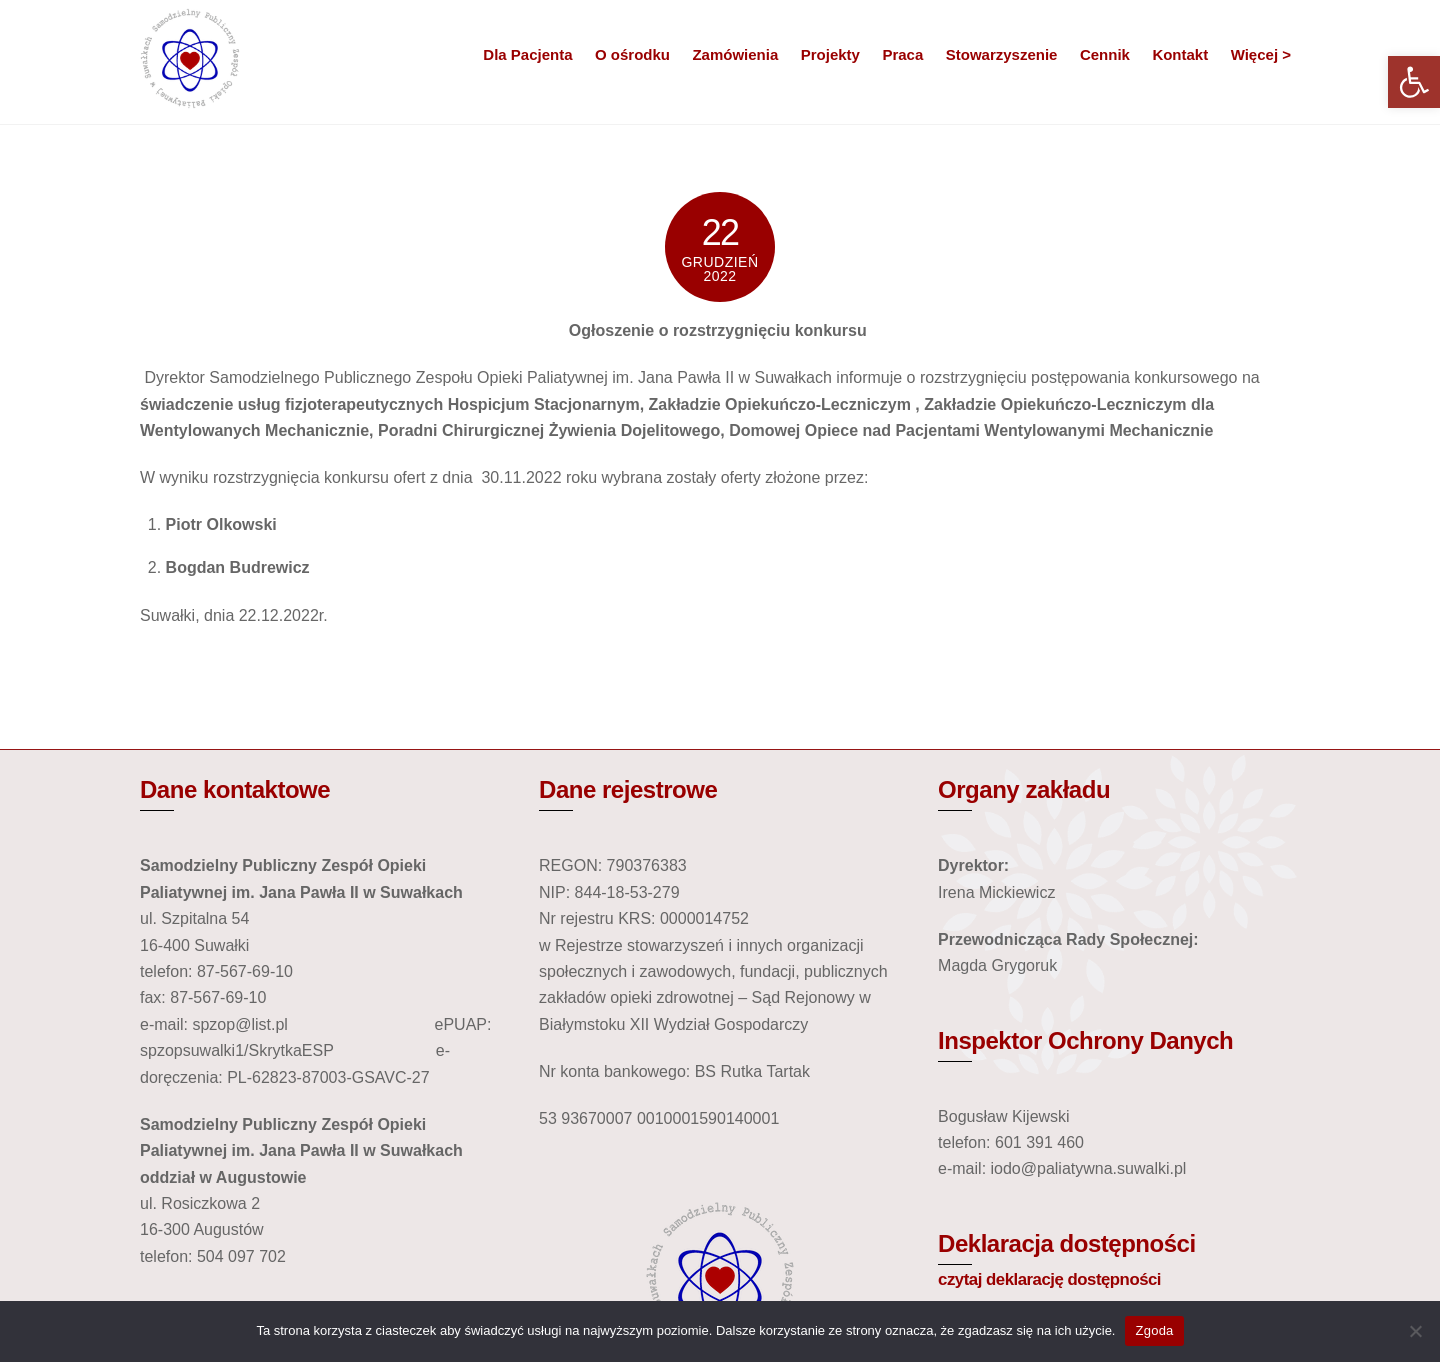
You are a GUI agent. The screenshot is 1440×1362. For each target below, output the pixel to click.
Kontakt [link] (1180, 54)
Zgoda (1154, 1330)
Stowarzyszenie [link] (1002, 54)
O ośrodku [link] (632, 54)
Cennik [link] (1105, 54)
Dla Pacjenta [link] (527, 54)
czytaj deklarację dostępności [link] (1049, 1279)
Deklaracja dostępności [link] (1067, 1243)
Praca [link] (902, 54)
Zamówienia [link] (735, 54)
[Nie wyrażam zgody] (1415, 1331)
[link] (1414, 82)
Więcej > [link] (1261, 54)
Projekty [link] (830, 54)
